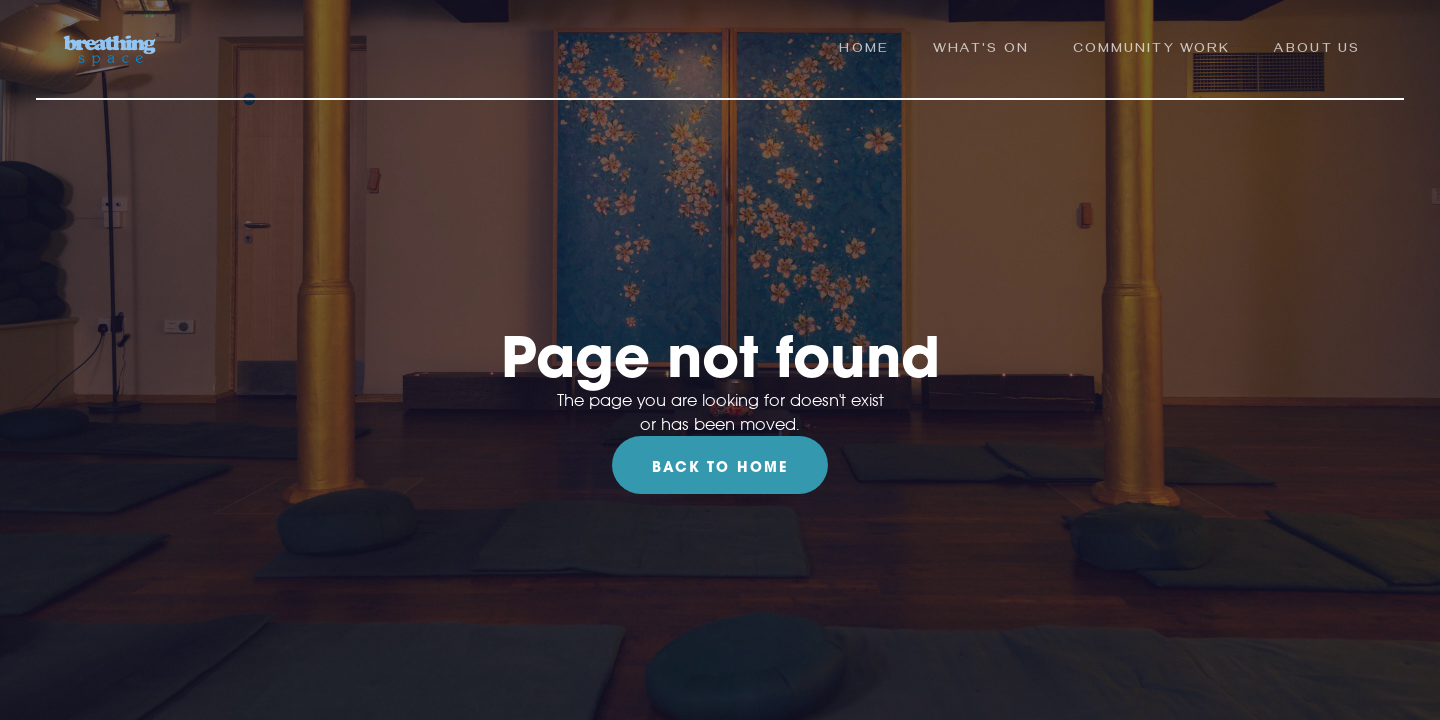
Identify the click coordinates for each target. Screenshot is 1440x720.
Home (863, 50)
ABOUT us (1317, 50)
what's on (981, 50)
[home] (109, 51)
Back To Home (720, 467)
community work (1151, 50)
